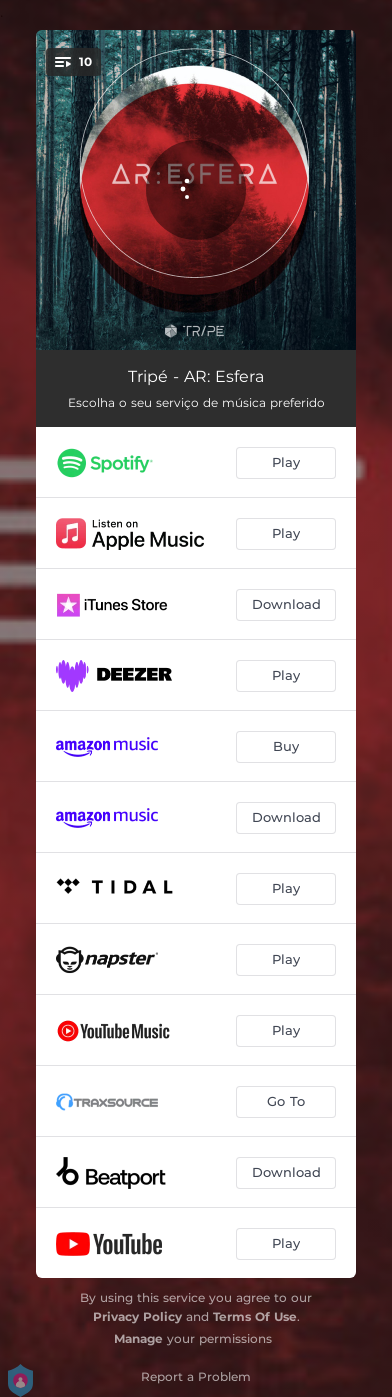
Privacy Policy (137, 1316)
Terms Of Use (255, 1316)
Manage (138, 1338)
